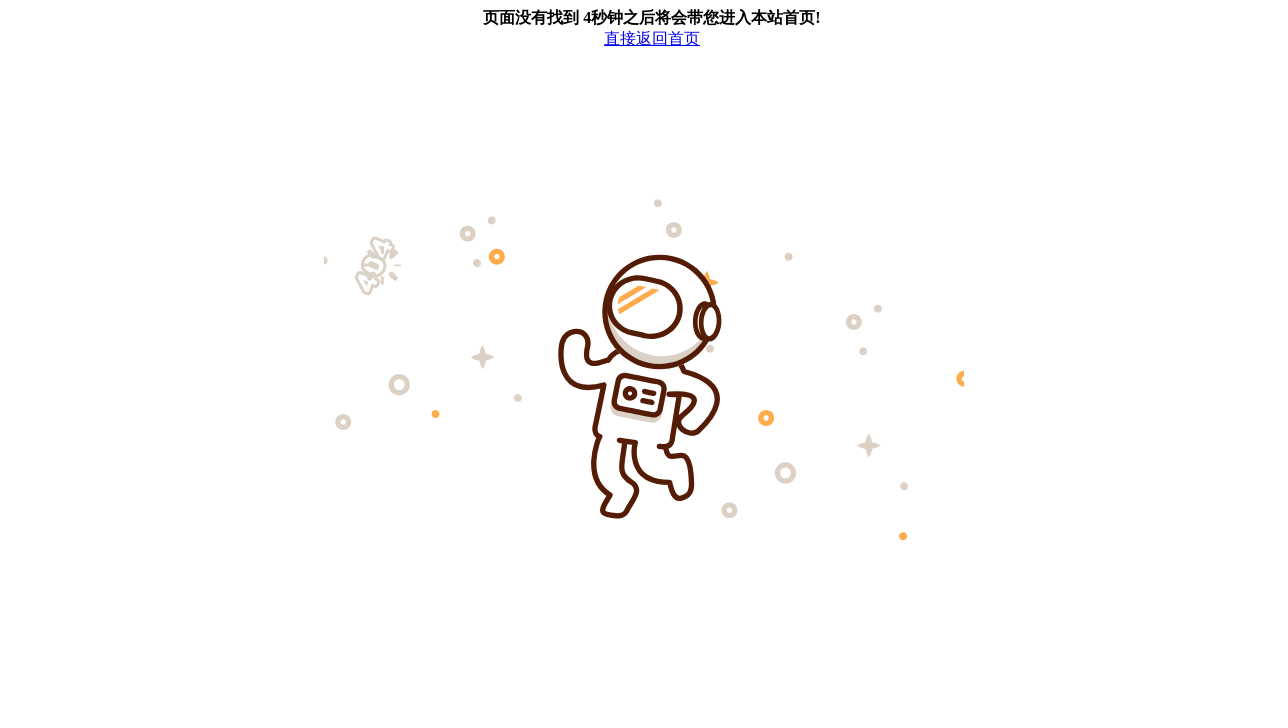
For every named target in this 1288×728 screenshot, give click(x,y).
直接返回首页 (652, 38)
